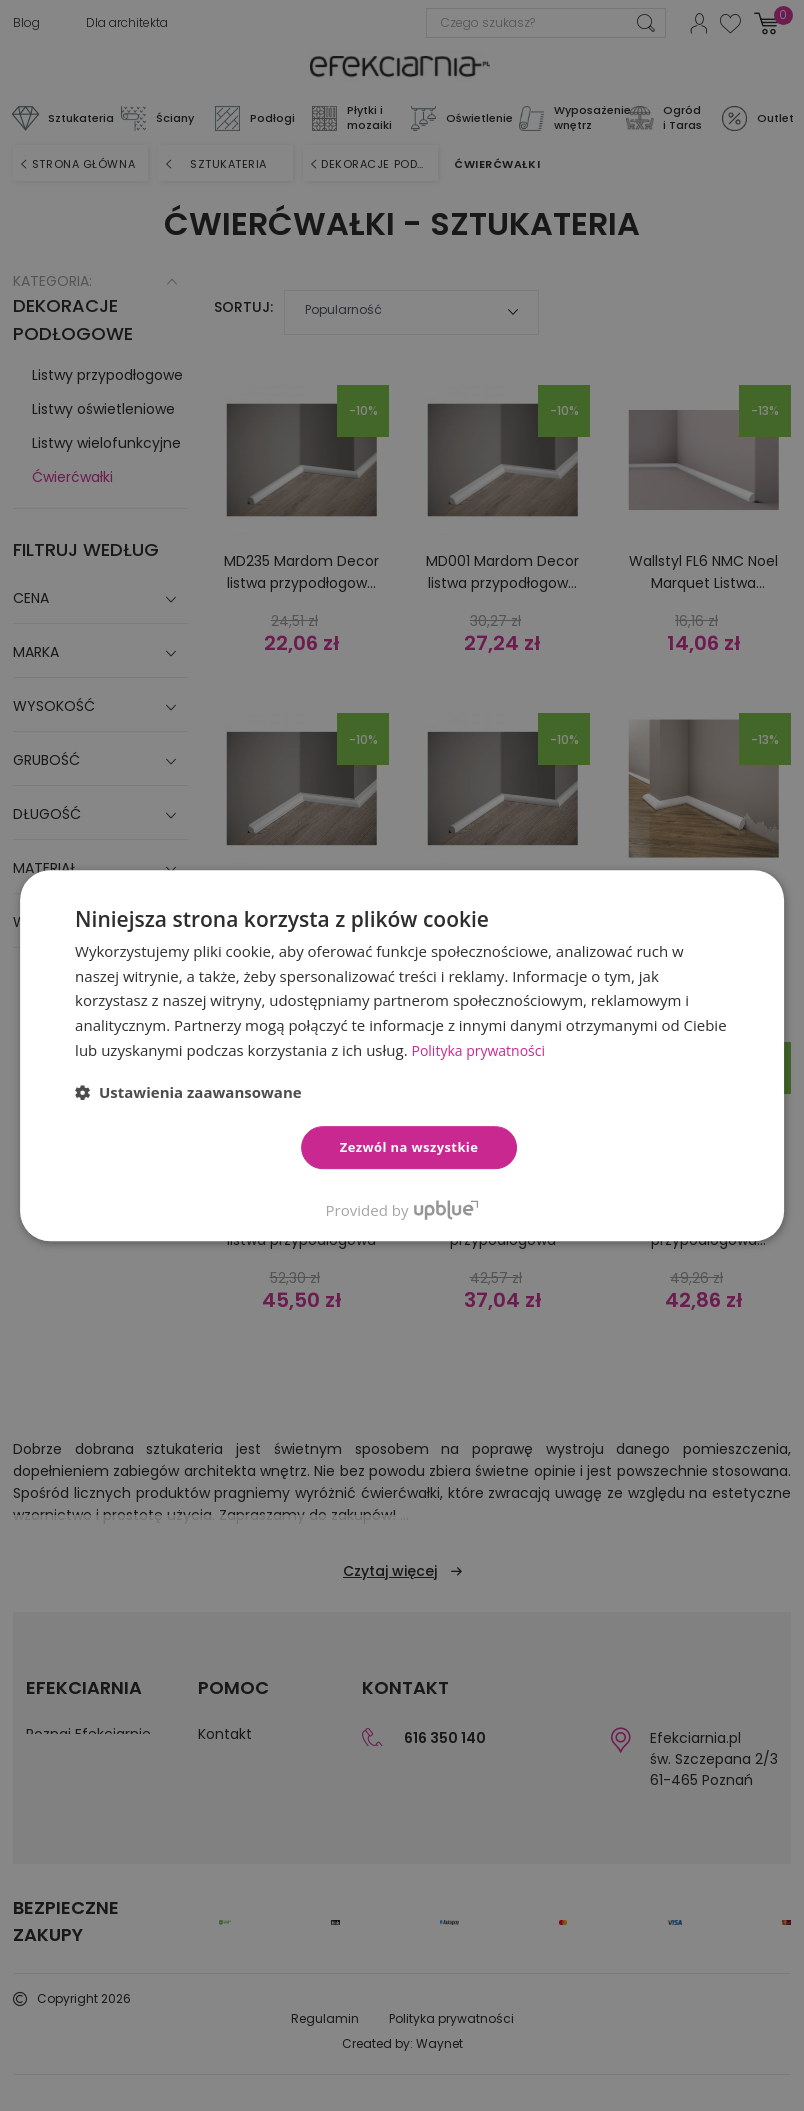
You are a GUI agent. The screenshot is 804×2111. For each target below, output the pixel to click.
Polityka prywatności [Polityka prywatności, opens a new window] (482, 1050)
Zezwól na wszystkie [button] (409, 1147)
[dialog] (402, 1055)
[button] (188, 1092)
